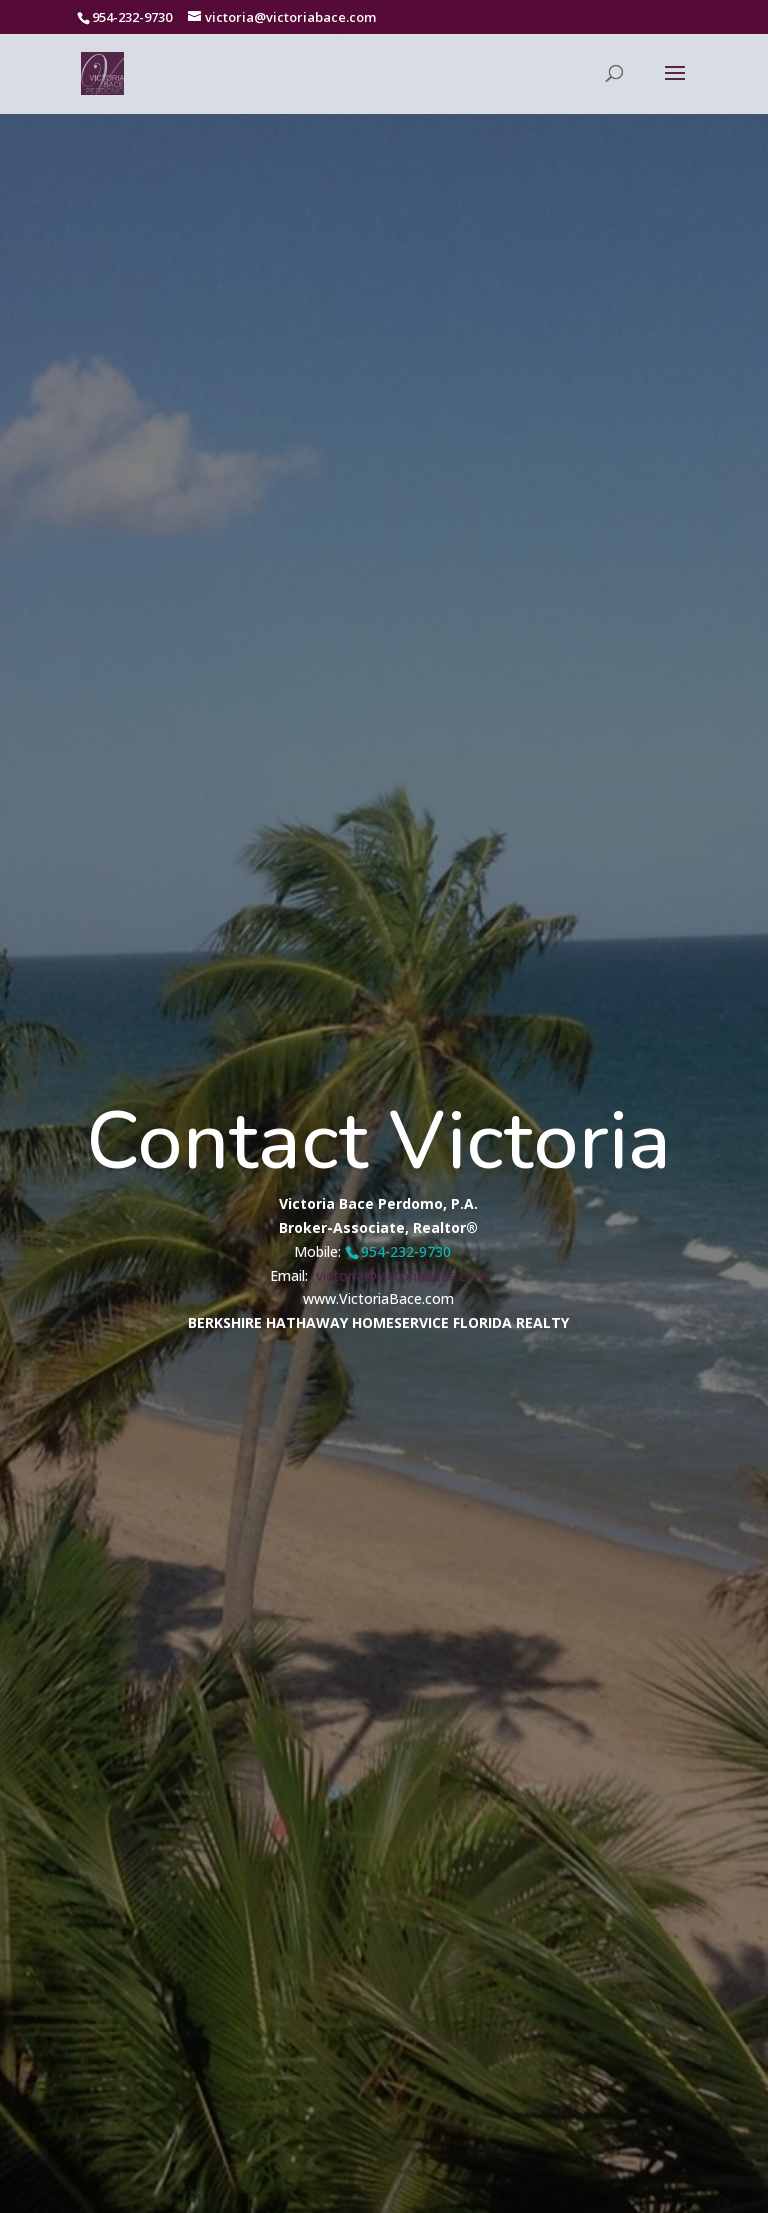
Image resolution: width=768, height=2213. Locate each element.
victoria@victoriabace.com (400, 1259)
